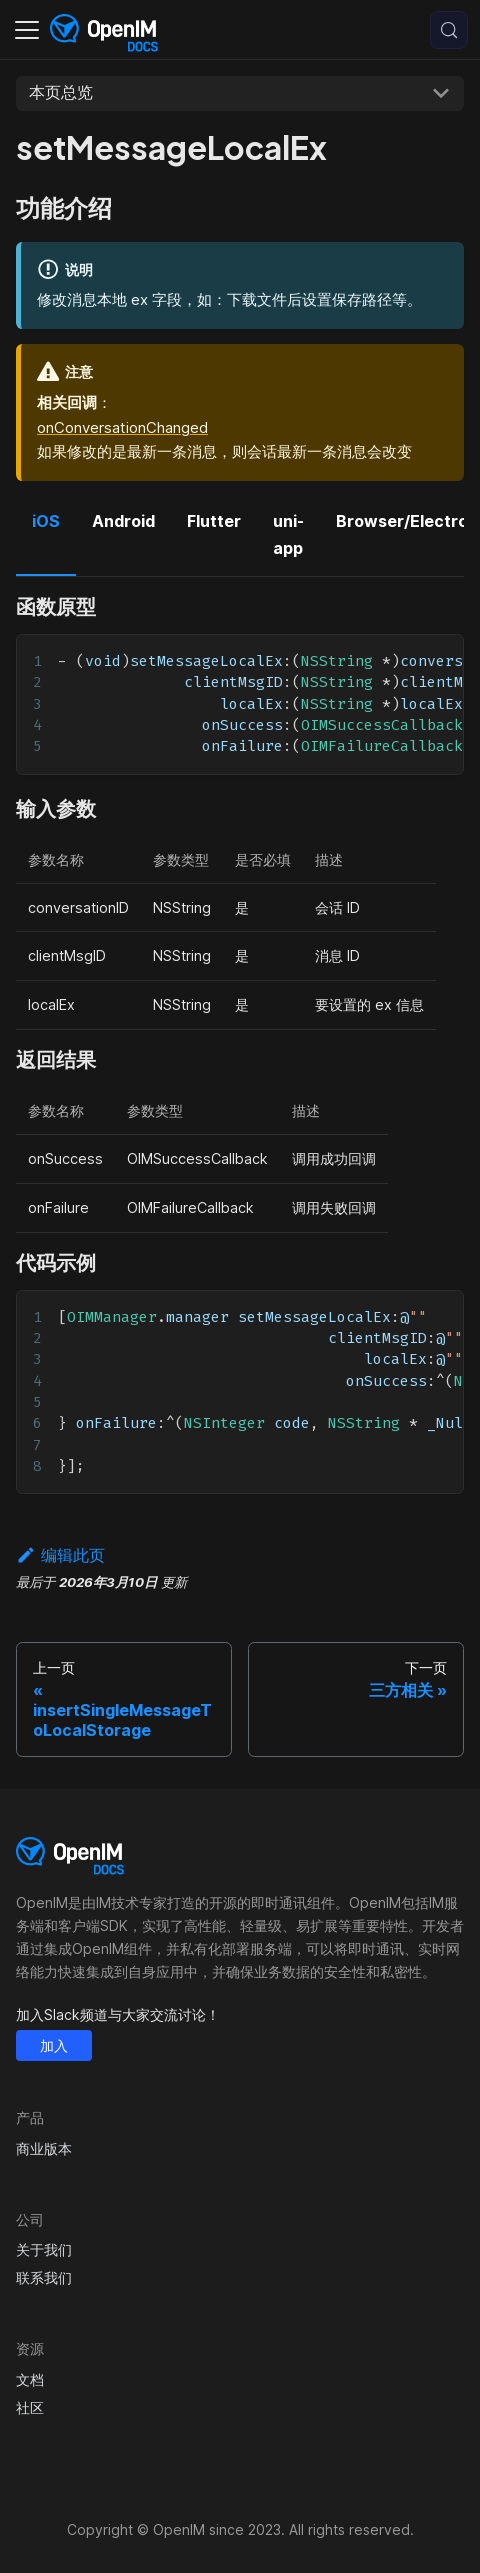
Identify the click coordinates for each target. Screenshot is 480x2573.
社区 (30, 2407)
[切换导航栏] (27, 30)
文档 (30, 2379)
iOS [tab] (46, 521)
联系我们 (44, 2277)
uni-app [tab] (288, 534)
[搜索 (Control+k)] (449, 30)
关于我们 (44, 2249)
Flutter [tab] (214, 521)
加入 (54, 2045)
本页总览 (61, 92)
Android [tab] (123, 521)
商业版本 (44, 2148)
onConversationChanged (122, 427)
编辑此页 (60, 1555)
